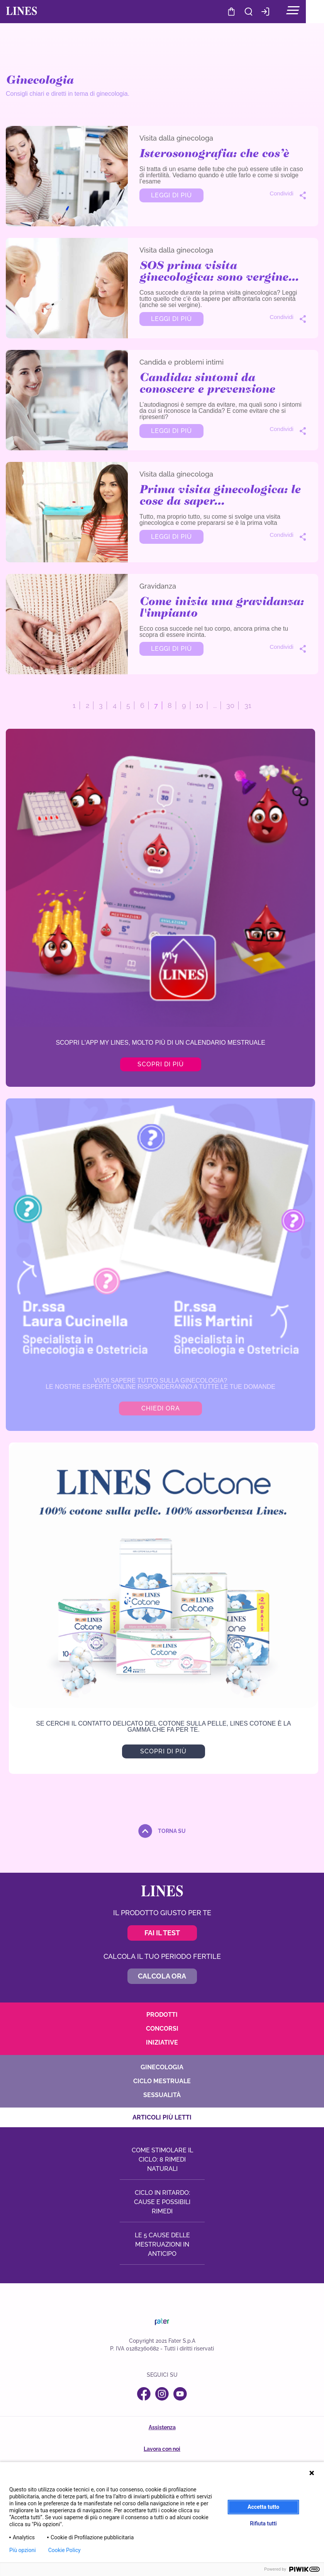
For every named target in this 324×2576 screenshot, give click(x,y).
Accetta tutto (263, 2507)
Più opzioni (22, 2550)
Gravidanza (157, 586)
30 (230, 705)
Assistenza (162, 2427)
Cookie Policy (64, 2550)
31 (247, 705)
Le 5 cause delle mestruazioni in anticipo (162, 2244)
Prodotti (162, 2014)
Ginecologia (162, 2067)
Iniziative (162, 2042)
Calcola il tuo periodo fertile (162, 1956)
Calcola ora (162, 1976)
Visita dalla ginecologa (176, 138)
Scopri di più (160, 1064)
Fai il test (162, 1932)
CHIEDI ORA (160, 1408)
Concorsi (162, 2028)
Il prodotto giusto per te (162, 1912)
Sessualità (162, 2095)
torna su (172, 1831)
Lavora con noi (162, 2448)
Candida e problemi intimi (181, 362)
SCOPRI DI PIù (164, 1751)
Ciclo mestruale (162, 2081)
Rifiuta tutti (263, 2523)
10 (199, 705)
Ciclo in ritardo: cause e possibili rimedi (162, 2202)
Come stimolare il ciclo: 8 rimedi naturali (162, 2159)
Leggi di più (171, 195)
